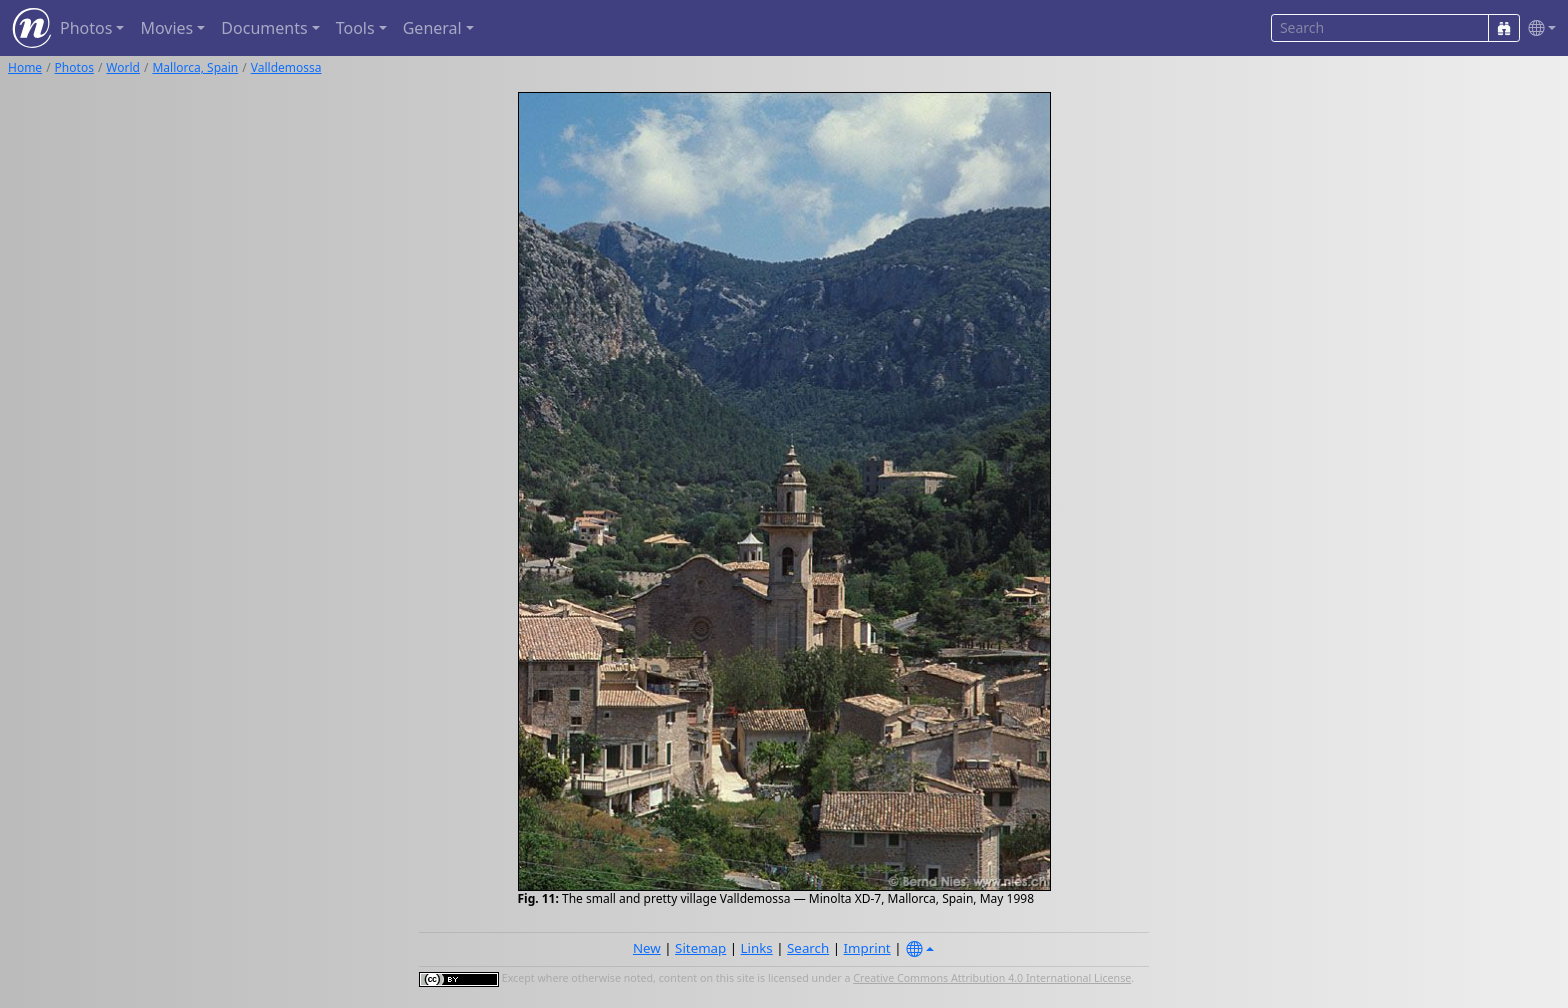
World (123, 67)
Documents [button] (264, 28)
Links (757, 948)
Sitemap (700, 948)
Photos (74, 67)
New (647, 948)
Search (808, 948)
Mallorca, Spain (195, 67)
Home (25, 67)
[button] (1538, 28)
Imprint (867, 948)
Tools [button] (355, 28)
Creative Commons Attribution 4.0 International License (992, 978)
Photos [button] (86, 28)
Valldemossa (286, 67)
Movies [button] (166, 28)
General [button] (432, 28)
